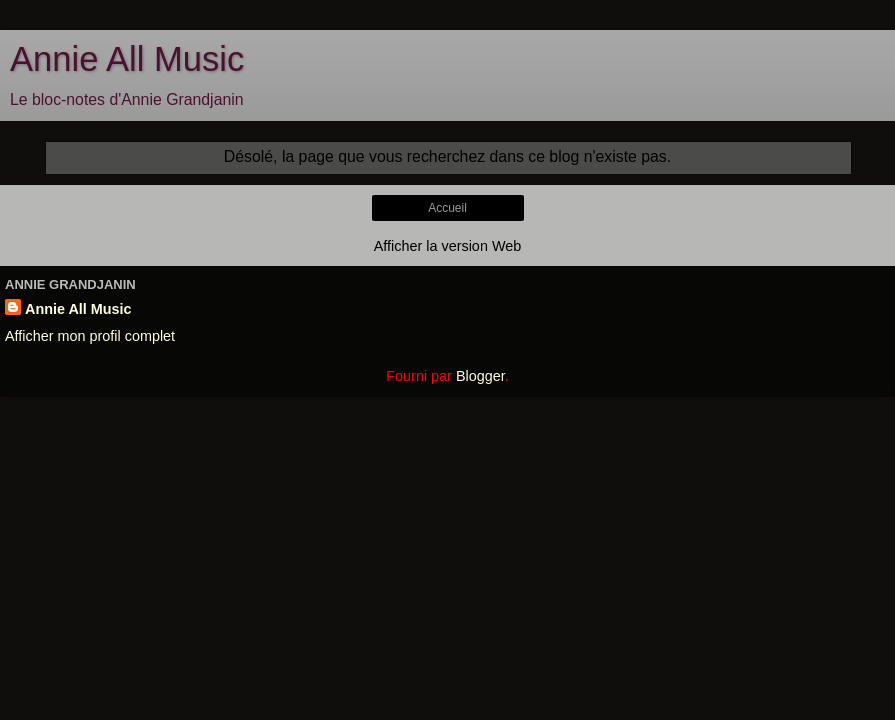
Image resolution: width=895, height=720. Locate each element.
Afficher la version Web (447, 246)
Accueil (447, 208)
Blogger (480, 376)
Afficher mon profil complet (90, 336)
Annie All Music (127, 59)
